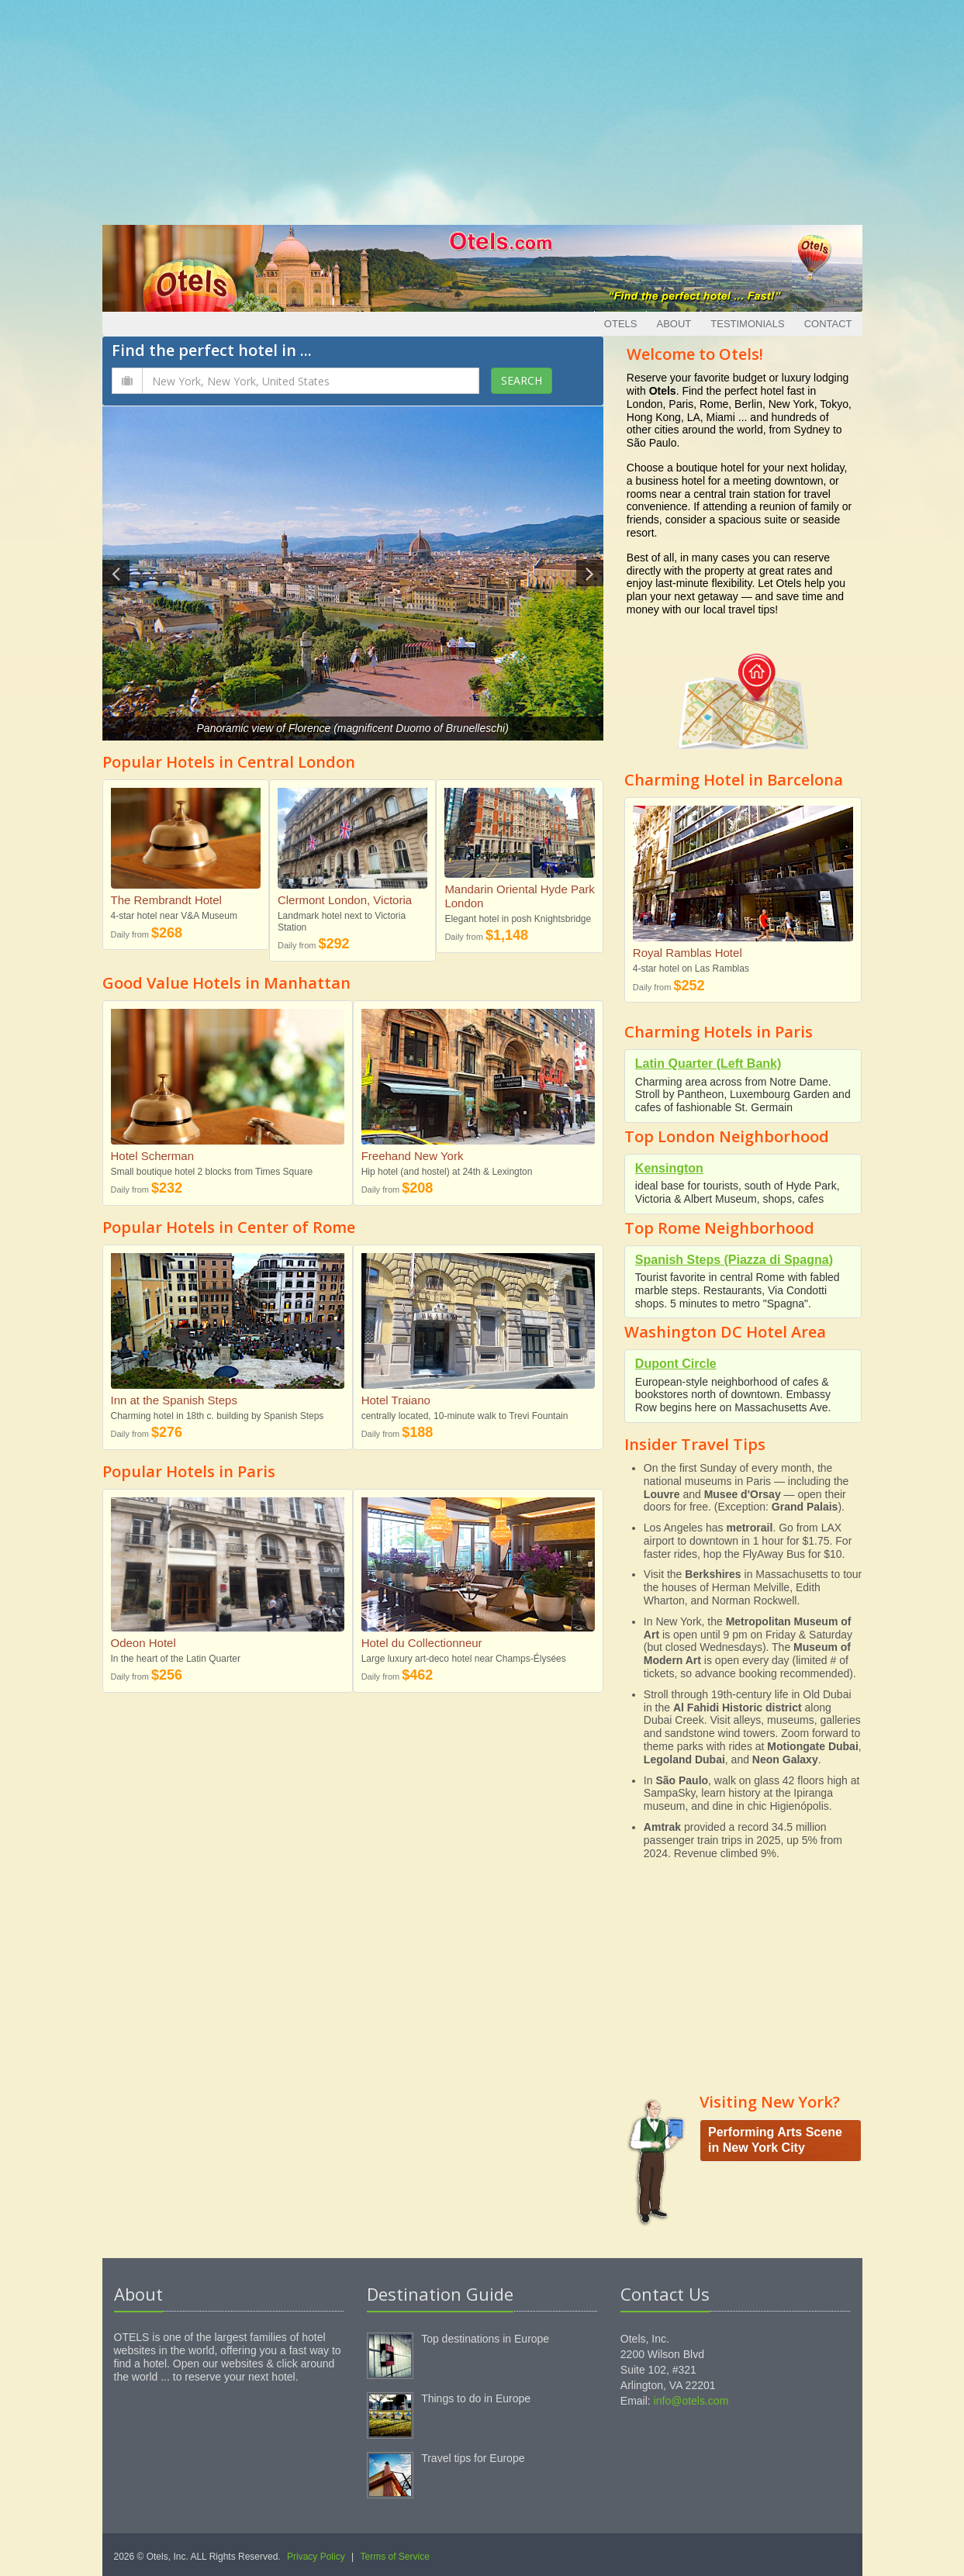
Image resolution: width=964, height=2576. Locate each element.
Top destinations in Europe (485, 2339)
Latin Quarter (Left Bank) (708, 1063)
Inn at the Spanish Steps (174, 1400)
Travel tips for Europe (472, 2458)
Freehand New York (412, 1155)
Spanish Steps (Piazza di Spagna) (734, 1259)
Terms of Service (395, 2556)
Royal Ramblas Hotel (687, 952)
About (673, 324)
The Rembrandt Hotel (166, 899)
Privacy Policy (316, 2556)
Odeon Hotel (143, 1642)
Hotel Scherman (153, 1155)
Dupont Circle (676, 1363)
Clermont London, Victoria (345, 899)
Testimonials (747, 324)
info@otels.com (691, 2401)
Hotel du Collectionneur (421, 1642)
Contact (828, 324)
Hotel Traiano (395, 1400)
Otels (620, 324)
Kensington (669, 1168)
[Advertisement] (482, 108)
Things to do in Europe (475, 2398)
